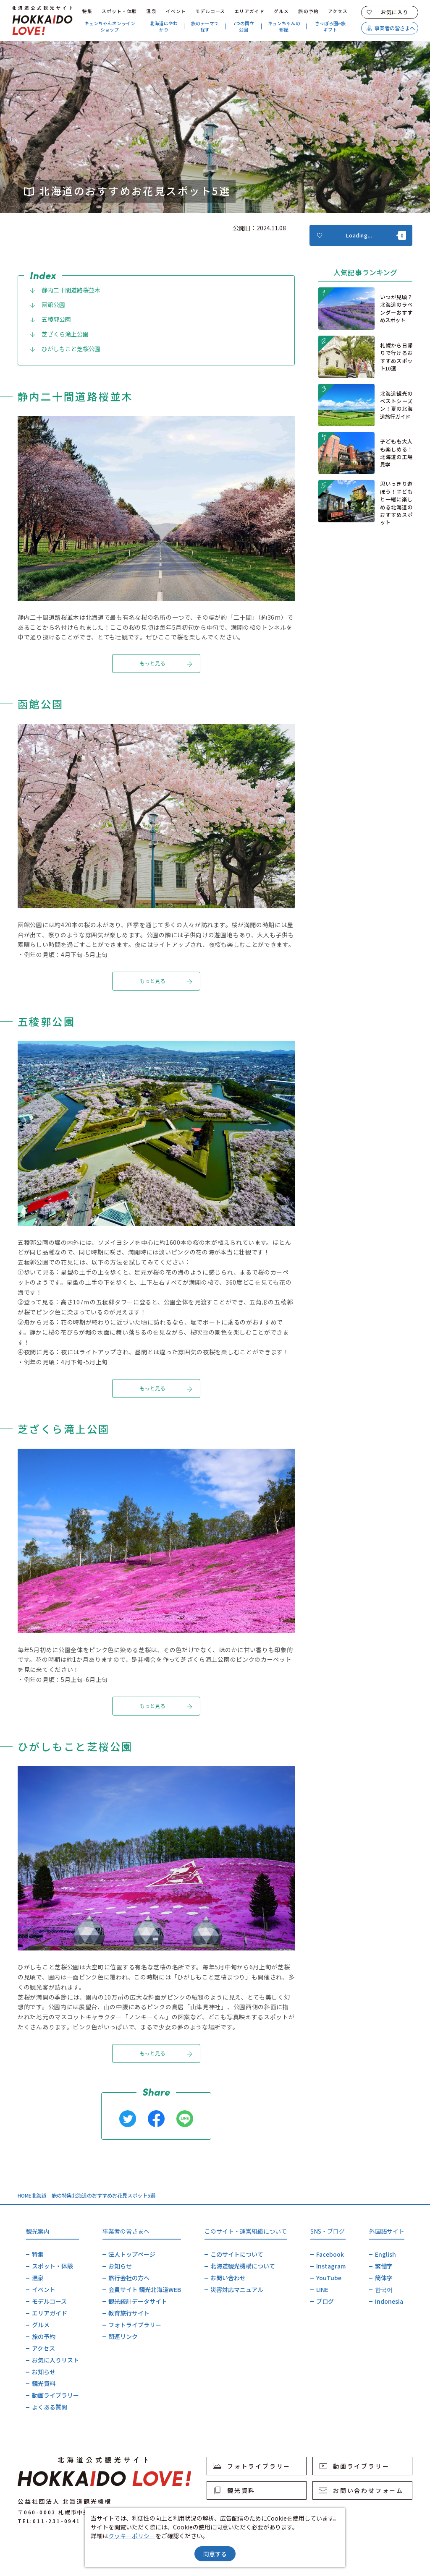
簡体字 (384, 2278)
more (327, 296)
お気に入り (387, 12)
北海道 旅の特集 (51, 2195)
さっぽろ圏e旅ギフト (330, 26)
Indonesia (389, 2301)
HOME (24, 2195)
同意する (215, 2554)
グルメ (281, 11)
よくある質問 (49, 2407)
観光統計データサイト (137, 2301)
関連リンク (123, 2336)
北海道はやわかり (164, 26)
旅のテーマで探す (205, 26)
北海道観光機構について (242, 2266)
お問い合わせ (228, 2278)
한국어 (384, 2289)
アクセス (338, 11)
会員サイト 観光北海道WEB (144, 2289)
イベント (176, 11)
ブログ (325, 2301)
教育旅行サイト (128, 2313)
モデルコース (210, 11)
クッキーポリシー (131, 2536)
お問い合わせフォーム (361, 2490)
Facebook (330, 2254)
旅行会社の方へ (128, 2278)
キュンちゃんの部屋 (284, 26)
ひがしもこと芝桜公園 (65, 348)
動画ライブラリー (55, 2395)
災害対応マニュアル (236, 2289)
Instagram (331, 2266)
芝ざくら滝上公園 (59, 334)
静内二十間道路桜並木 (65, 290)
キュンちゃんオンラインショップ (109, 26)
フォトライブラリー (134, 2325)
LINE (322, 2289)
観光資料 (43, 2383)
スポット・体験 (119, 11)
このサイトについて (236, 2254)
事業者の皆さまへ (390, 28)
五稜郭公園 (50, 319)
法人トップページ (131, 2254)
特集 (87, 11)
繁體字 (384, 2266)
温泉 (151, 11)
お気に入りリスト (55, 2360)
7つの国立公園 (243, 26)
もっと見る (166, 664)
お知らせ (43, 2372)
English (385, 2254)
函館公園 (47, 304)
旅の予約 (308, 11)
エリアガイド (249, 11)
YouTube (328, 2278)
